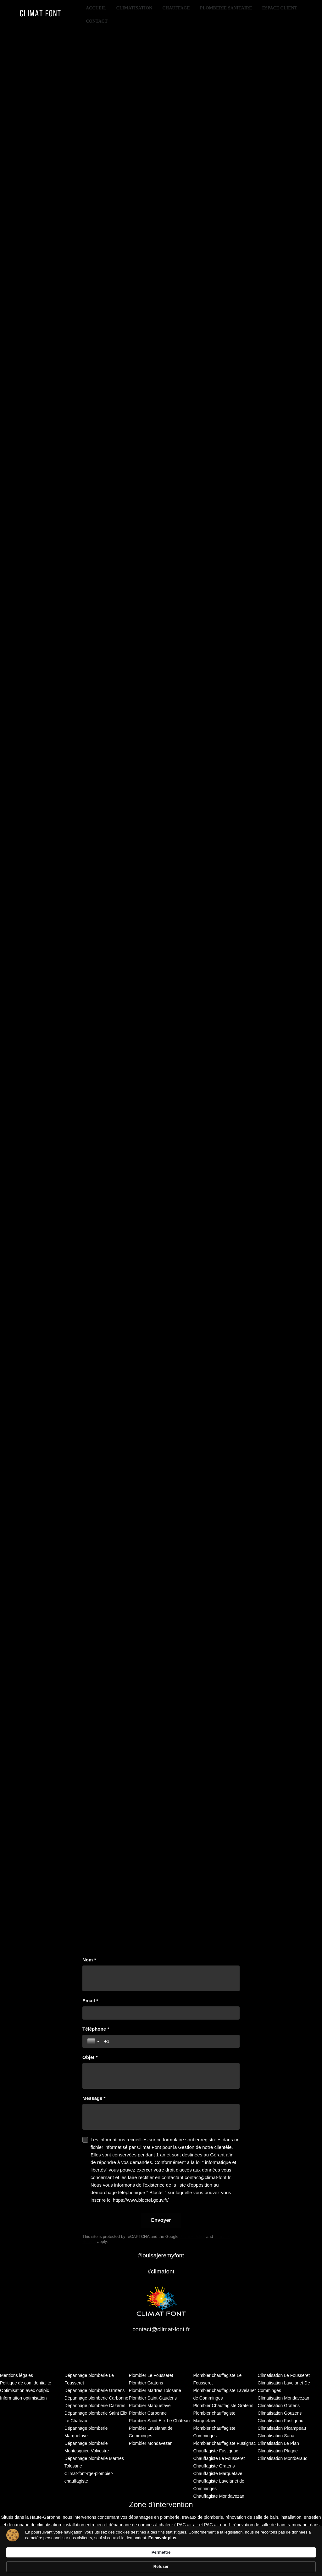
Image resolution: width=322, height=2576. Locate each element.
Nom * (89, 1959)
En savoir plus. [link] (79, 2566)
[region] (161, 991)
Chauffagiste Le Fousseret (219, 2458)
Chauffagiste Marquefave (217, 2473)
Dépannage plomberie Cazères (94, 2405)
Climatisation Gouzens (280, 2413)
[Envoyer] (161, 2220)
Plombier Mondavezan (151, 2443)
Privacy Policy (192, 2236)
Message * (93, 2098)
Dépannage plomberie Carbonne (96, 2397)
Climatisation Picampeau (282, 2428)
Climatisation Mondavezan (283, 2397)
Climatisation (134, 8)
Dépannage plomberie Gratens (94, 2390)
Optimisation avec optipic (24, 2390)
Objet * (89, 2057)
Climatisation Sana (276, 2435)
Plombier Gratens (146, 2382)
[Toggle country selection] (94, 2041)
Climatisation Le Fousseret (284, 2375)
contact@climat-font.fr (161, 2329)
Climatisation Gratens (279, 2405)
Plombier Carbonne (148, 2413)
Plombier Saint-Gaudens (153, 2397)
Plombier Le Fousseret (151, 2375)
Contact (97, 21)
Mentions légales (16, 2375)
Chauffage (176, 8)
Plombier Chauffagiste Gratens (223, 2405)
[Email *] (161, 2013)
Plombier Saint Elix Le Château (159, 2420)
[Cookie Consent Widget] (161, 2561)
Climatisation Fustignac (280, 2420)
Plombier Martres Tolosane (155, 2390)
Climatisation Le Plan (278, 2443)
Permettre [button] (252, 2560)
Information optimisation (23, 2397)
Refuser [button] (288, 2560)
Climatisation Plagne (278, 2450)
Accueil (96, 8)
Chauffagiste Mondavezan (218, 2496)
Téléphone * (95, 2029)
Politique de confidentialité (25, 2382)
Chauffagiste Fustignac (215, 2450)
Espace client (279, 8)
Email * (90, 2000)
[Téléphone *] (169, 2041)
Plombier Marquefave (150, 2405)
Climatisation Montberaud (283, 2458)
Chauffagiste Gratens (214, 2465)
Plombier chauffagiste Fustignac (224, 2443)
